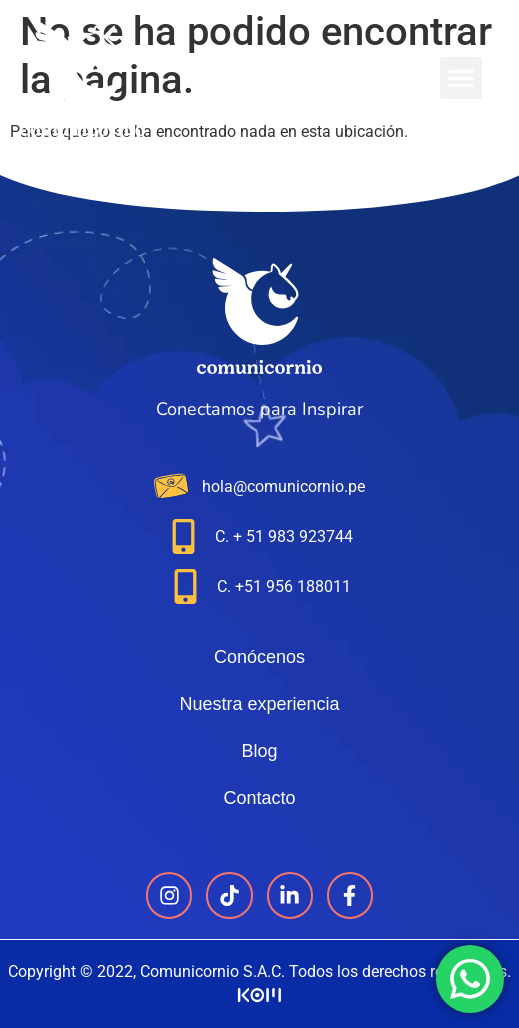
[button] (461, 78)
